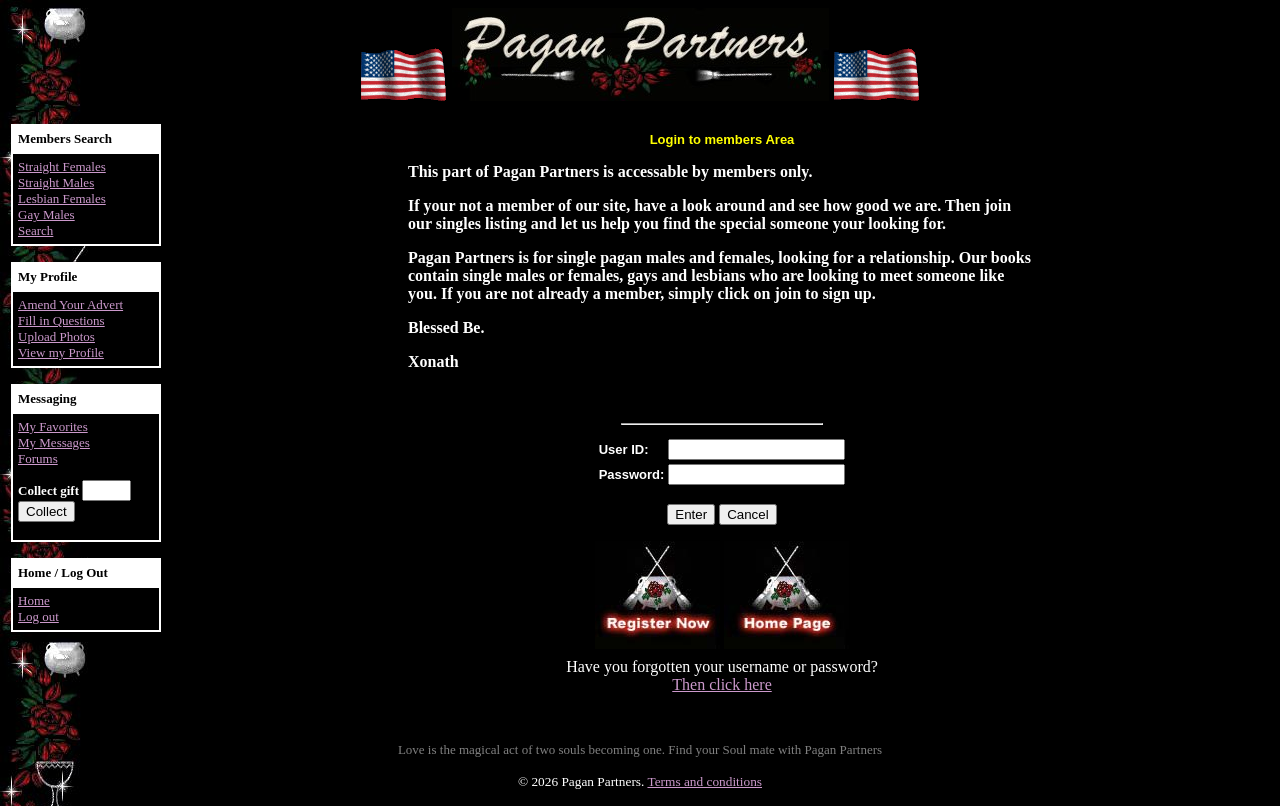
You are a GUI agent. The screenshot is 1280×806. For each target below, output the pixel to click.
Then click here (722, 684)
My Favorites (53, 426)
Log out (38, 616)
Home (34, 600)
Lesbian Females (62, 198)
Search (35, 230)
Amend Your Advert (70, 304)
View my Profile (61, 352)
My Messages (54, 442)
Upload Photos (56, 336)
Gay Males (46, 214)
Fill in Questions (61, 320)
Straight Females (62, 166)
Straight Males (56, 182)
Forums (38, 458)
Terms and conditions (704, 781)
